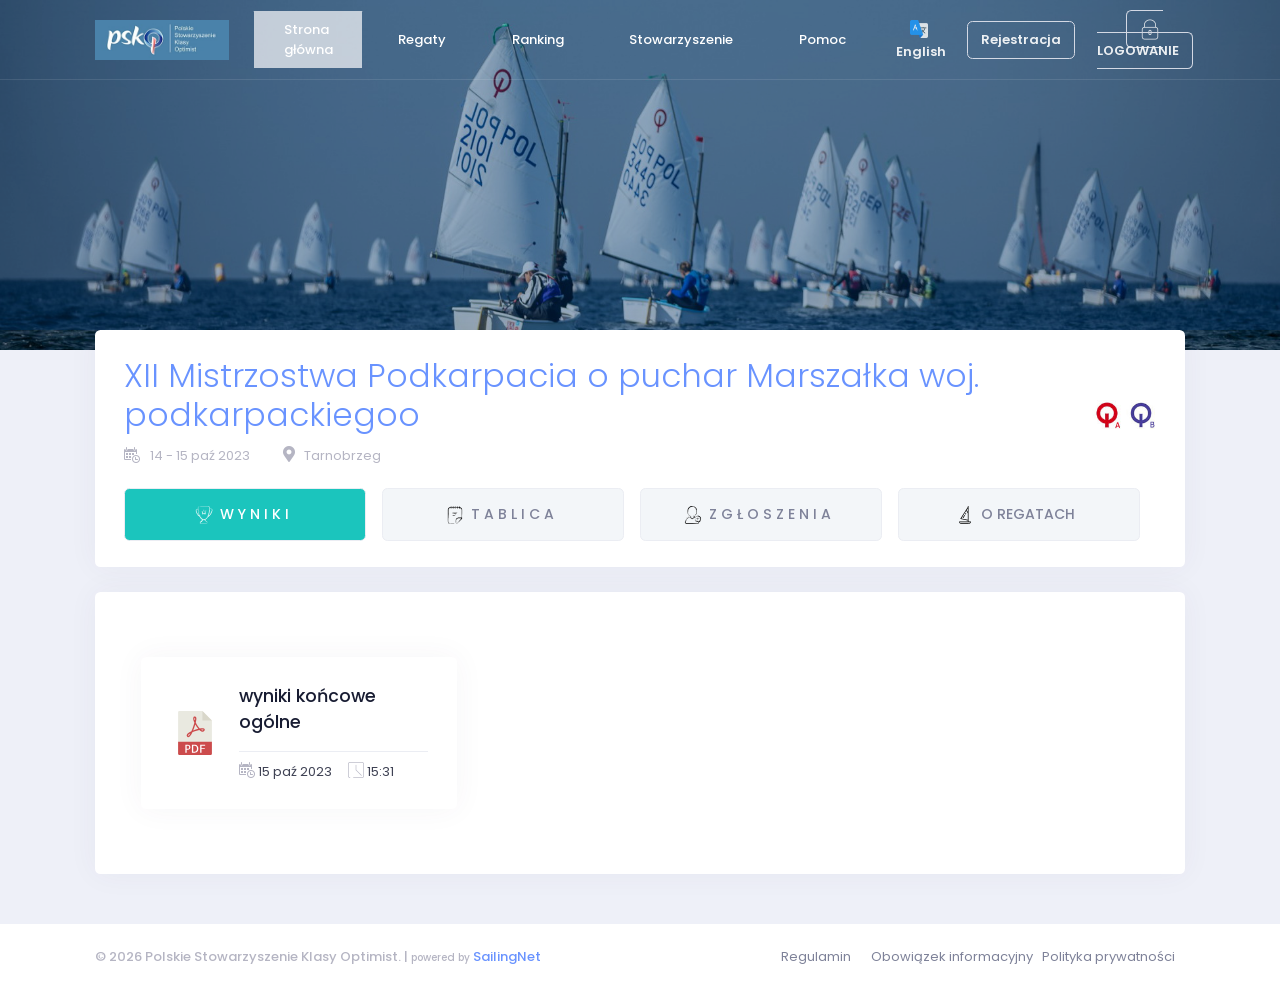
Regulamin (816, 956)
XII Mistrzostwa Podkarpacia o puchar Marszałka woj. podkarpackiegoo (551, 395)
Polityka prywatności (1108, 956)
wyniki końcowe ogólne (307, 709)
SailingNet (507, 956)
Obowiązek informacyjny (952, 956)
